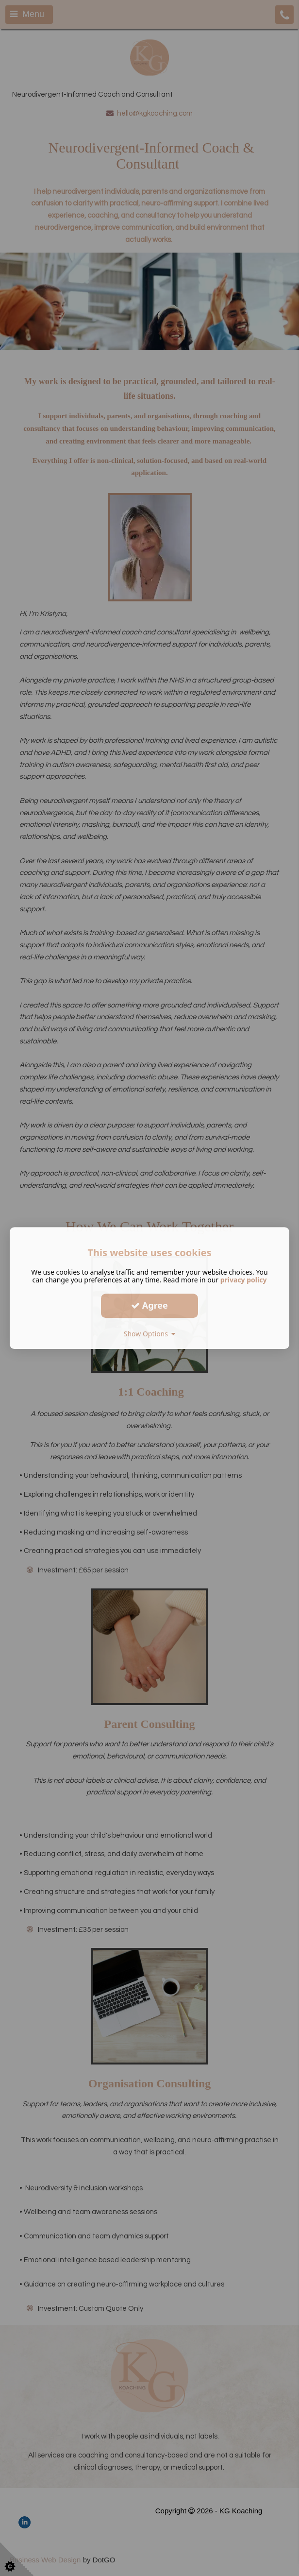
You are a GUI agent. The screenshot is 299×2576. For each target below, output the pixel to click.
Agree (149, 1305)
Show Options (150, 1333)
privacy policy (243, 1279)
